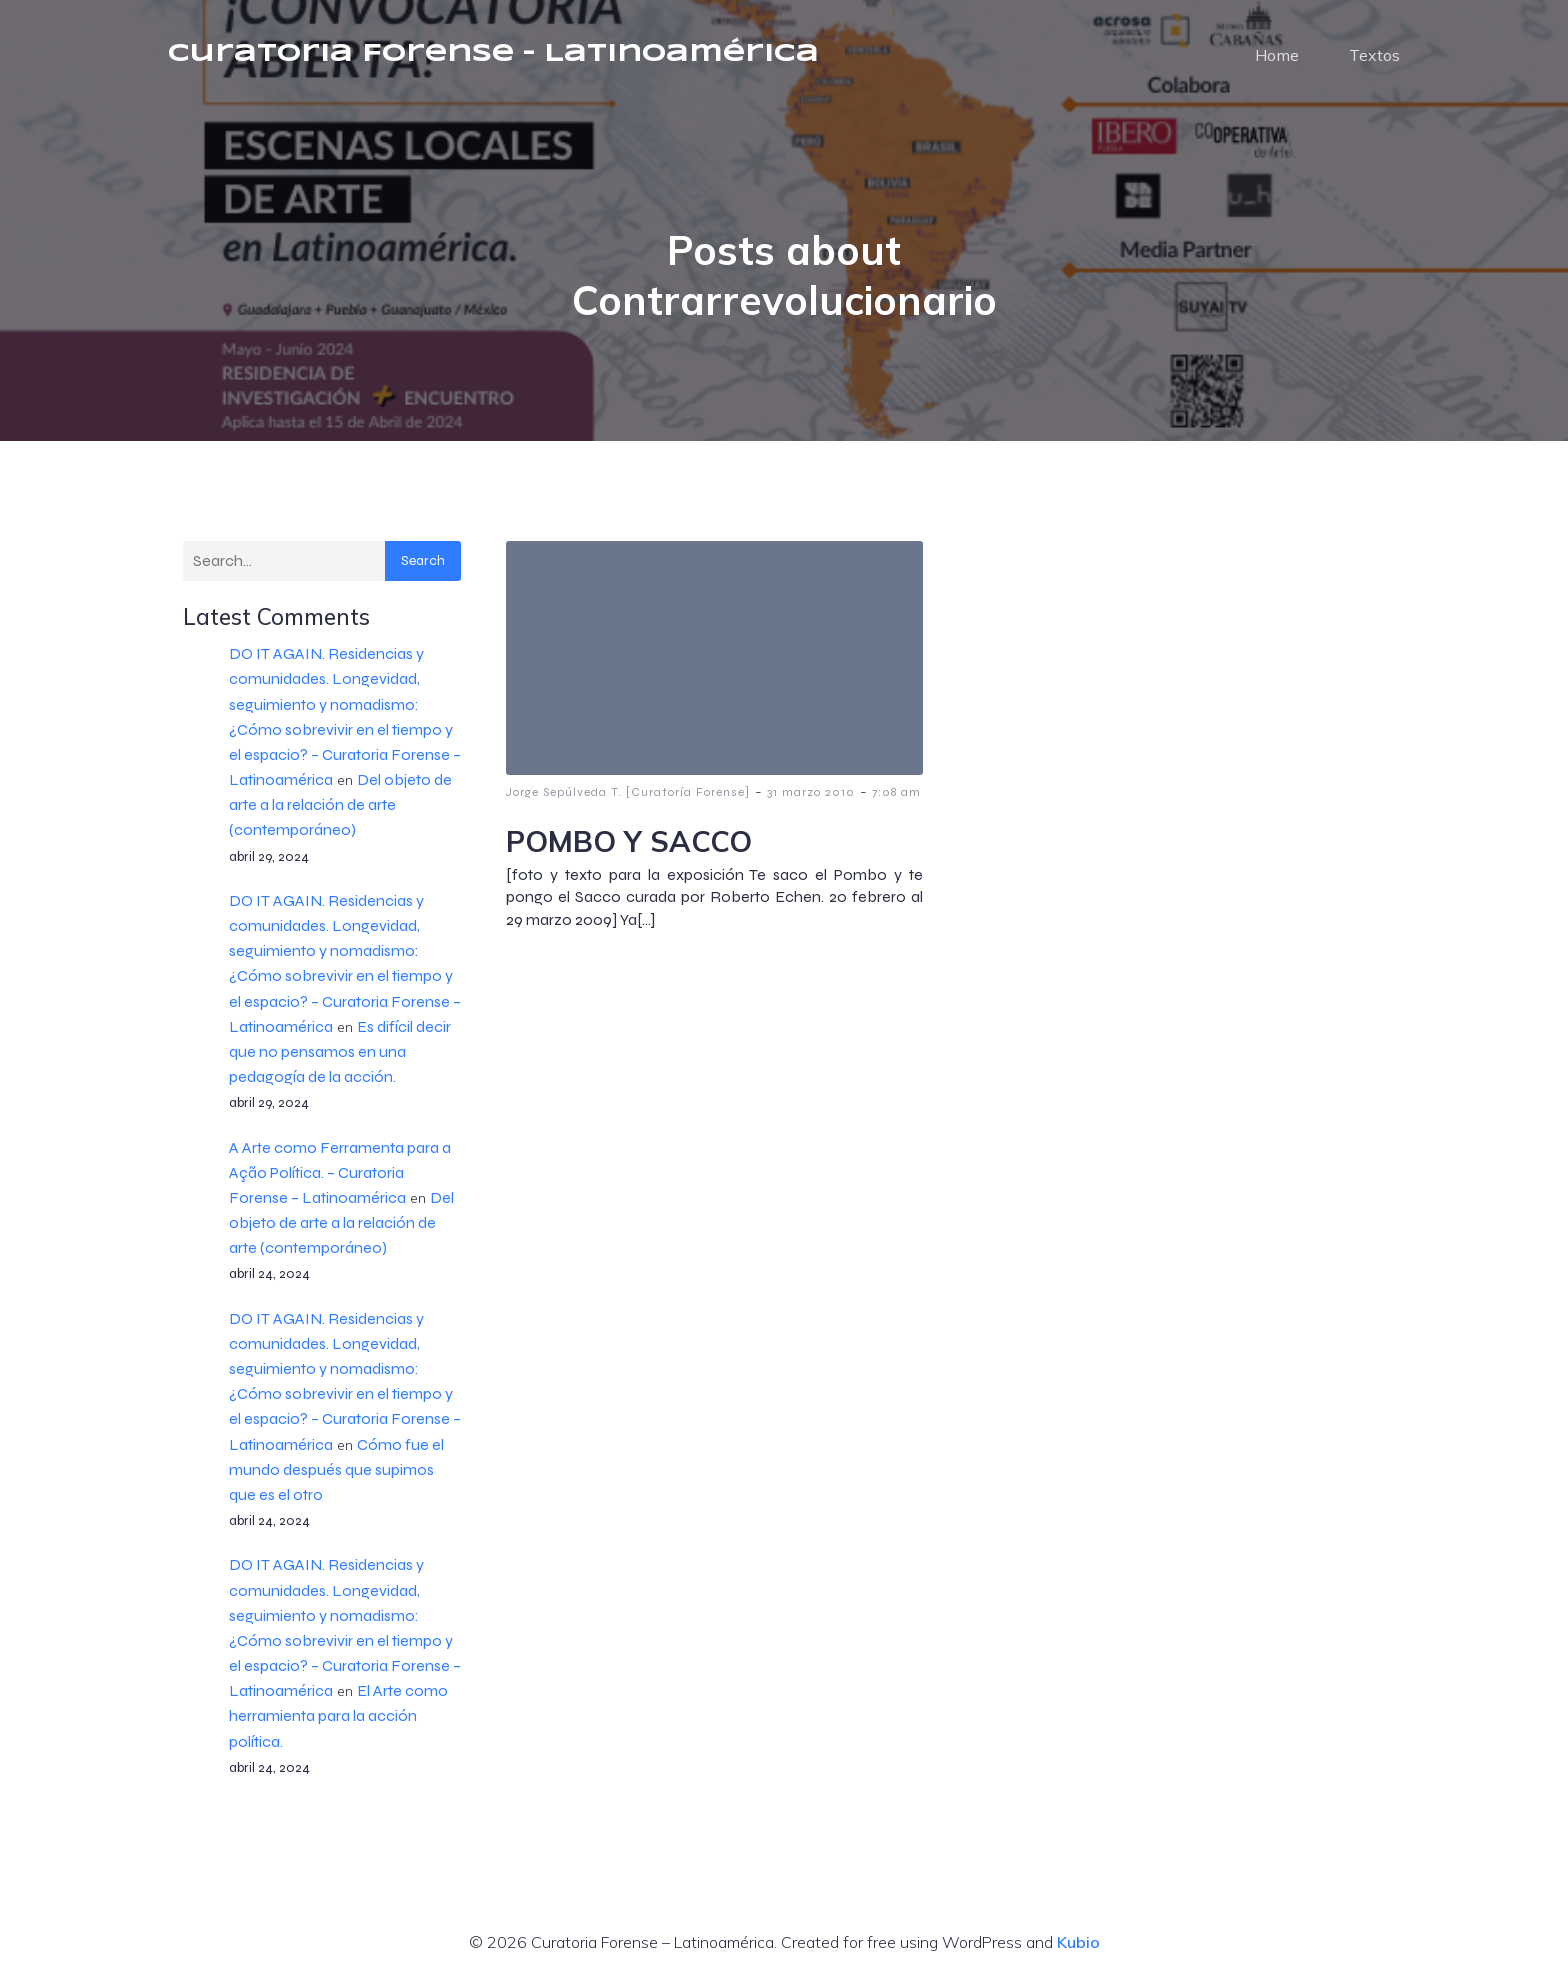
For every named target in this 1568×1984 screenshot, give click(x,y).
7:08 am (896, 792)
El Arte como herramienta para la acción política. (338, 1715)
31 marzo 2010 (811, 792)
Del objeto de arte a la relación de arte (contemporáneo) (340, 804)
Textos (1374, 55)
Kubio (1078, 1942)
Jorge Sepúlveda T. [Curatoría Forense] (628, 792)
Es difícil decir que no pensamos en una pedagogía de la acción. (340, 1051)
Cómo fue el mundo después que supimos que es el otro (336, 1469)
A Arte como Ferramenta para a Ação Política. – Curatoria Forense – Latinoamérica (340, 1172)
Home (1277, 55)
